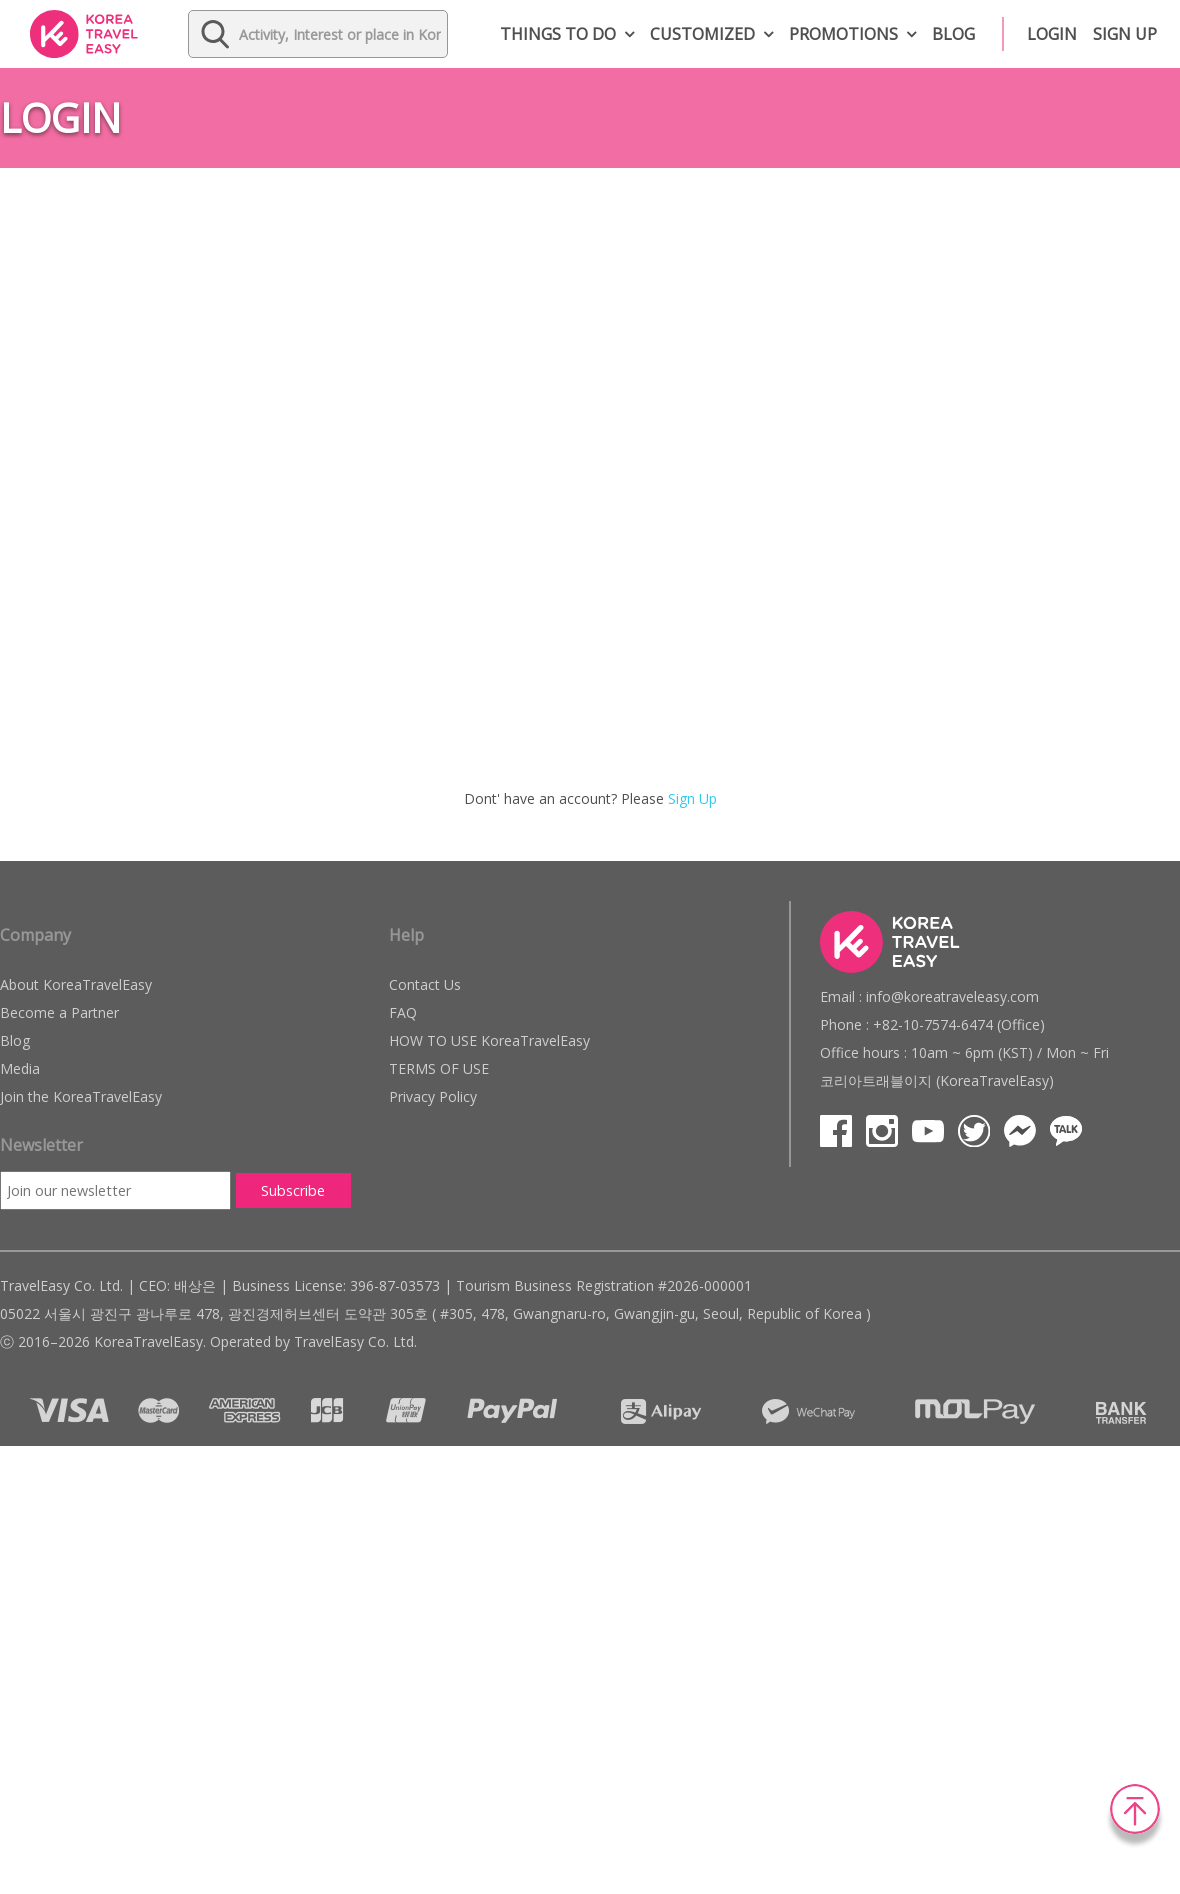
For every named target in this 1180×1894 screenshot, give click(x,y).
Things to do (558, 34)
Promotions (843, 34)
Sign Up (692, 798)
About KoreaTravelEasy (76, 984)
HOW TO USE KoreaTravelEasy (489, 1040)
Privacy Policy (433, 1096)
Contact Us (425, 984)
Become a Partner (59, 1012)
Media (20, 1068)
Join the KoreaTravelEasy (81, 1096)
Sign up (1125, 34)
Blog (953, 34)
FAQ (403, 1012)
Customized (702, 34)
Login (1052, 34)
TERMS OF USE (439, 1068)
